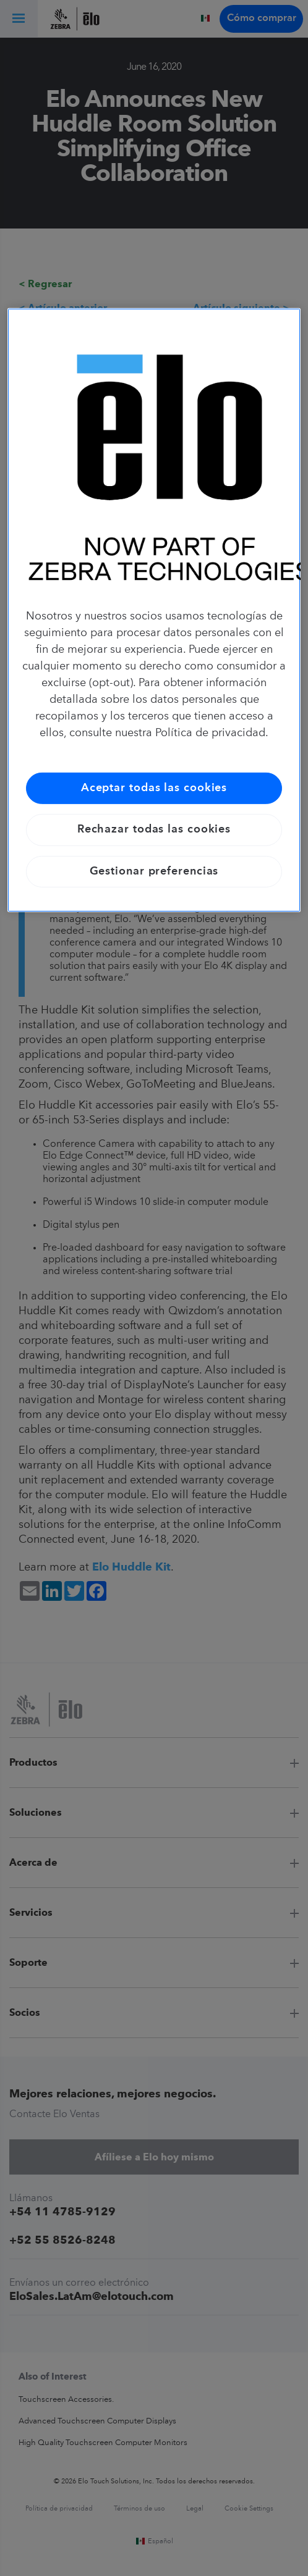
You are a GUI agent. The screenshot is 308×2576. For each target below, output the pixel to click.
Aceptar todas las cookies (154, 788)
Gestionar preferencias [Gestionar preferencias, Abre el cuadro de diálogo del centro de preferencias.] (154, 870)
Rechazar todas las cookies (154, 829)
